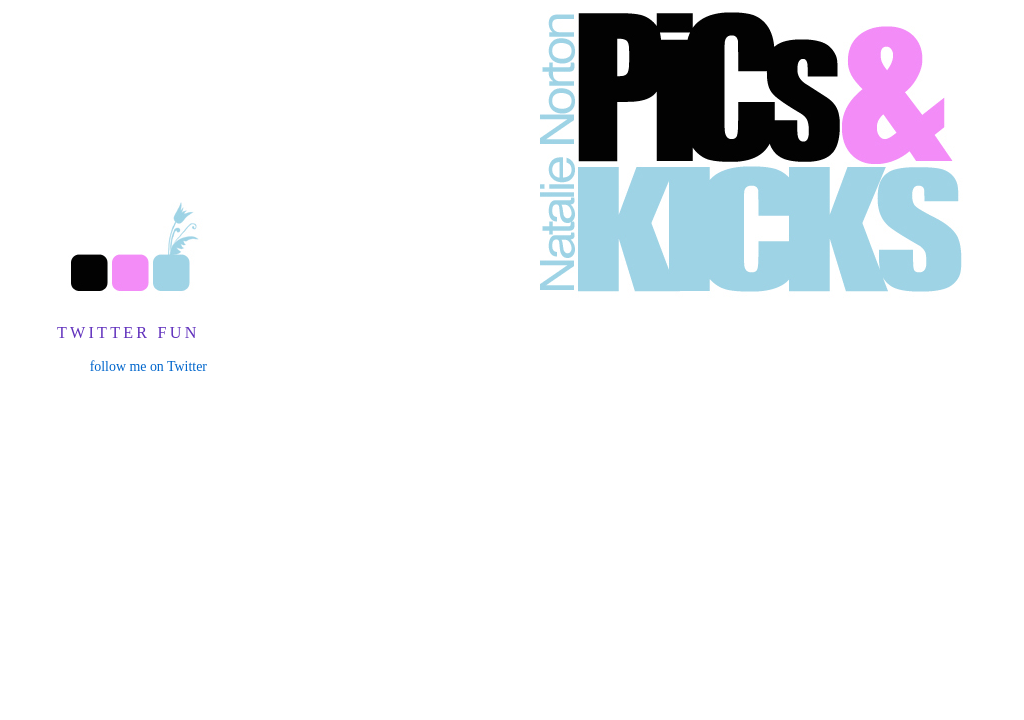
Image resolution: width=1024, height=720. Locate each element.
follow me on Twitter (148, 366)
